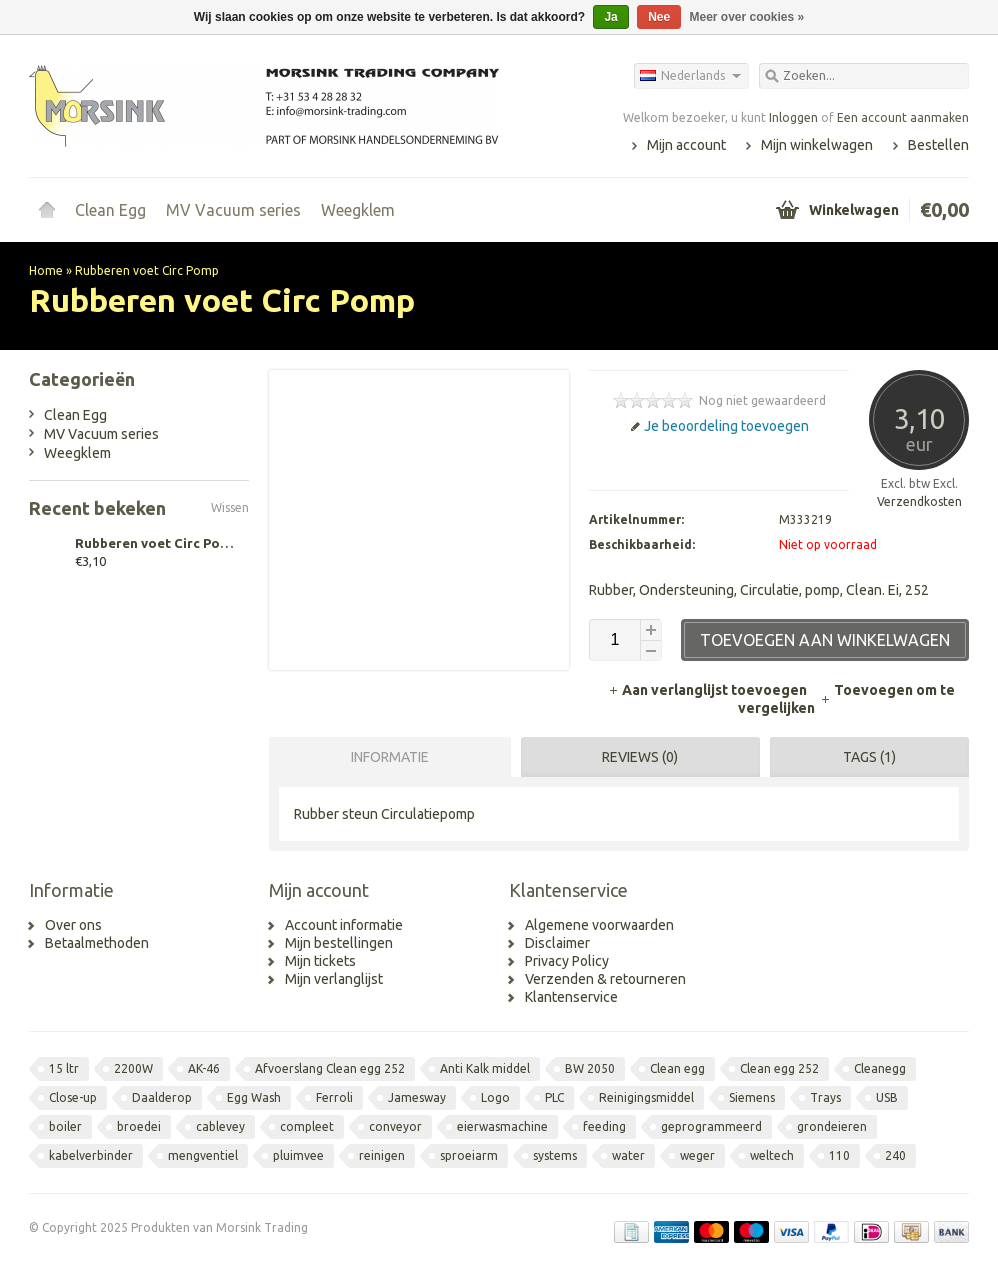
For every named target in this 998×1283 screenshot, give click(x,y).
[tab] (385, 757)
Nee (659, 17)
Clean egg (677, 1068)
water (628, 1155)
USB (887, 1097)
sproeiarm (469, 1155)
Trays (825, 1097)
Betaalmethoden (97, 943)
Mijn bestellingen (339, 943)
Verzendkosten (919, 501)
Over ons (73, 925)
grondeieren (832, 1126)
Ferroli (334, 1097)
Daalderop (162, 1097)
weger (697, 1155)
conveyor (395, 1126)
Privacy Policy (567, 961)
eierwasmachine (502, 1126)
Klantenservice (571, 997)
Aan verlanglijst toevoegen (709, 690)
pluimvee (298, 1155)
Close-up (73, 1097)
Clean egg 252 (779, 1068)
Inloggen (793, 117)
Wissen (230, 507)
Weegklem (358, 210)
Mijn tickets (320, 961)
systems (555, 1155)
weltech (772, 1155)
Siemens (752, 1097)
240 (895, 1155)
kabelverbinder (91, 1155)
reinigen (382, 1155)
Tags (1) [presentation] (869, 757)
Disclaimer (557, 943)
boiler (65, 1126)
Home (47, 210)
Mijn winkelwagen (817, 145)
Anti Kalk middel (485, 1068)
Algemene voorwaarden (599, 925)
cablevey (220, 1126)
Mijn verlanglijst (334, 979)
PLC (554, 1097)
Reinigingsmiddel (646, 1097)
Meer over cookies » (747, 17)
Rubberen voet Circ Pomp (147, 270)
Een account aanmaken (903, 117)
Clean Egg (110, 210)
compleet (307, 1126)
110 (839, 1155)
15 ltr (64, 1068)
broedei (139, 1126)
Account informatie (344, 925)
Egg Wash (254, 1097)
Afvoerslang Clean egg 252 (330, 1068)
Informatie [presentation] (390, 757)
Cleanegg (880, 1068)
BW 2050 (590, 1068)
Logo (495, 1097)
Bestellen (938, 145)
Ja (610, 17)
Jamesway (417, 1097)
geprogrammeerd (711, 1126)
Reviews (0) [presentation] (640, 757)
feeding (604, 1126)
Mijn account (686, 145)
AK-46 (204, 1068)
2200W (133, 1068)
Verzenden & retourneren (605, 979)
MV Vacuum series (233, 210)
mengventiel (203, 1155)
